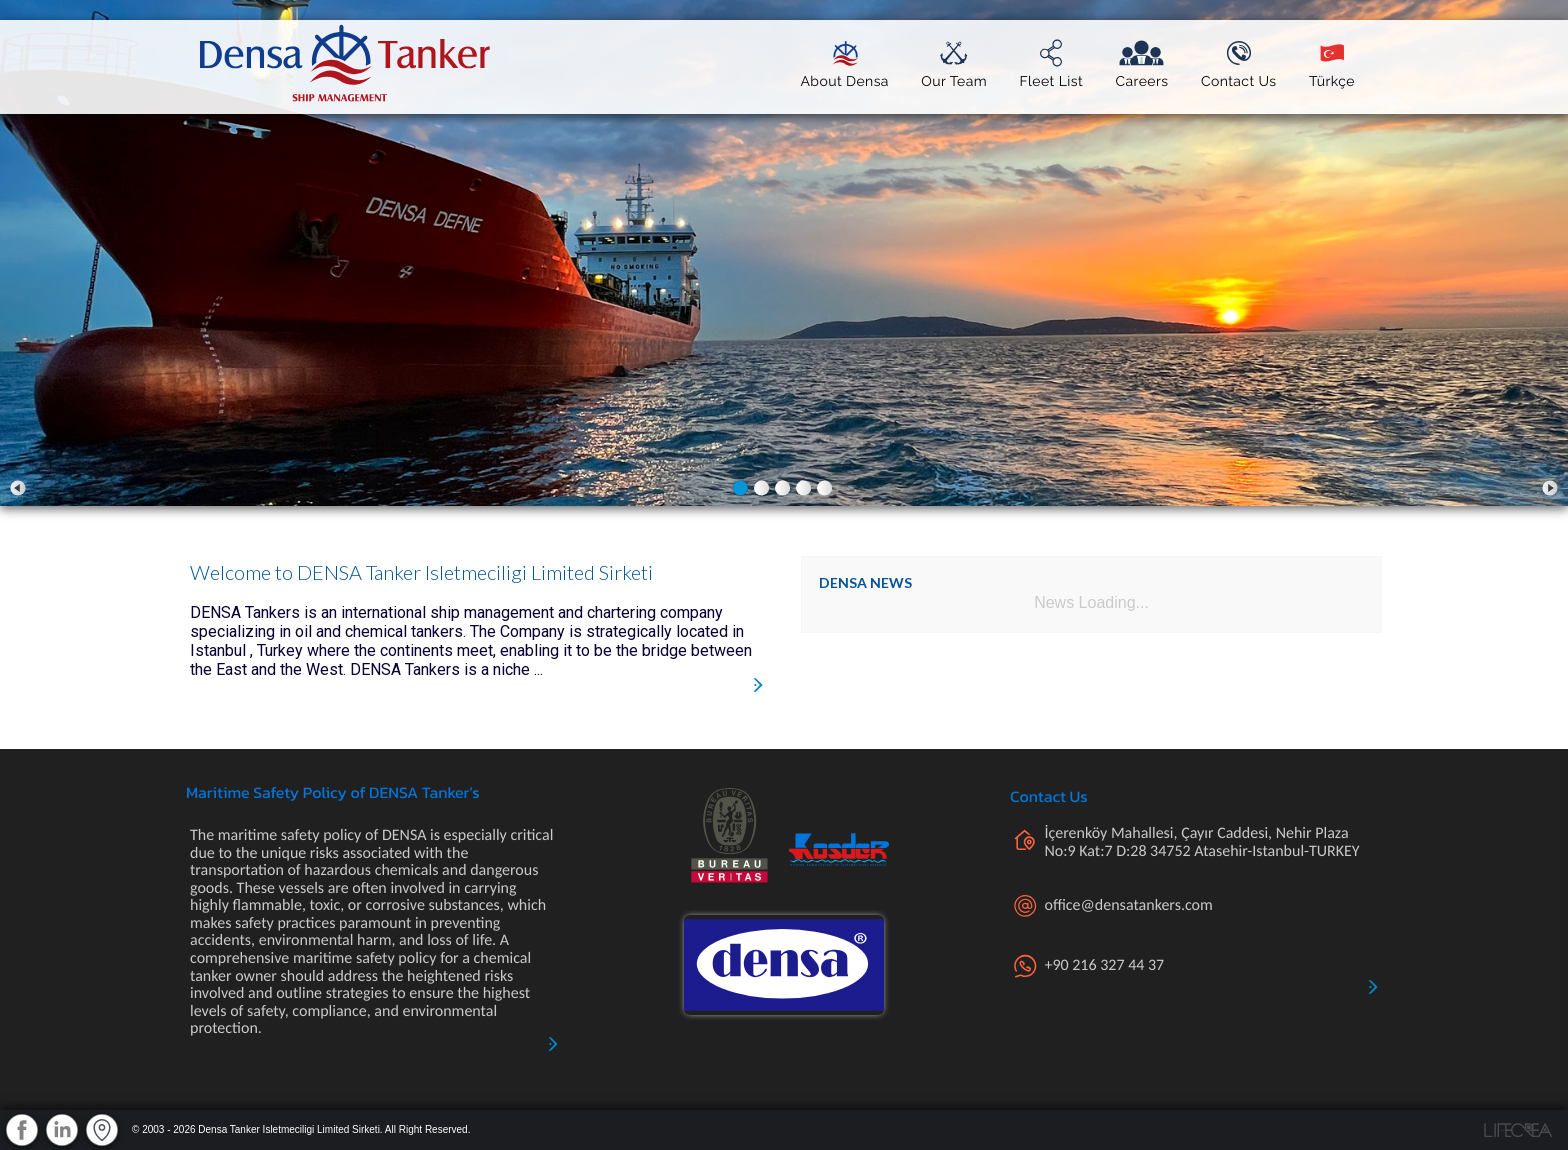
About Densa (844, 77)
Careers (1141, 77)
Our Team (954, 77)
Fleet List (1051, 77)
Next (1550, 488)
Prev (18, 488)
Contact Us (1239, 77)
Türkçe (1332, 77)
